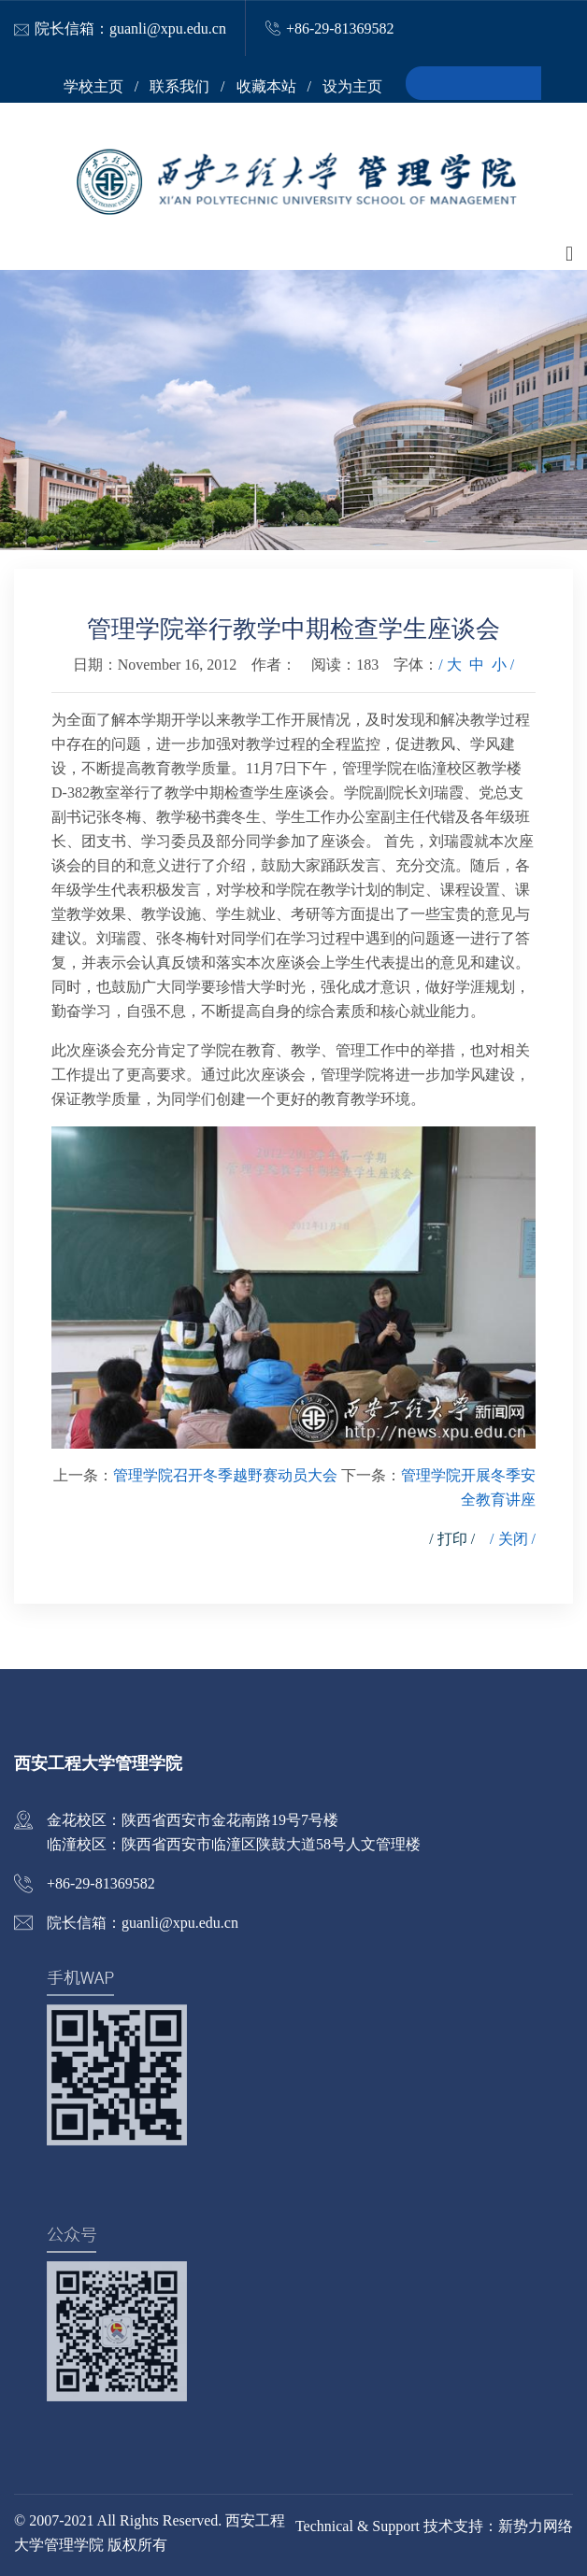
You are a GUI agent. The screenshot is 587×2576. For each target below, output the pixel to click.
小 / (503, 664)
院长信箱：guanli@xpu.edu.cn (130, 28)
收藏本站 (266, 86)
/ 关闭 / (513, 1539)
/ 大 (449, 664)
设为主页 (352, 86)
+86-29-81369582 (340, 28)
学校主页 (93, 86)
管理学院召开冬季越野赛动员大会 (225, 1475)
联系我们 (179, 86)
